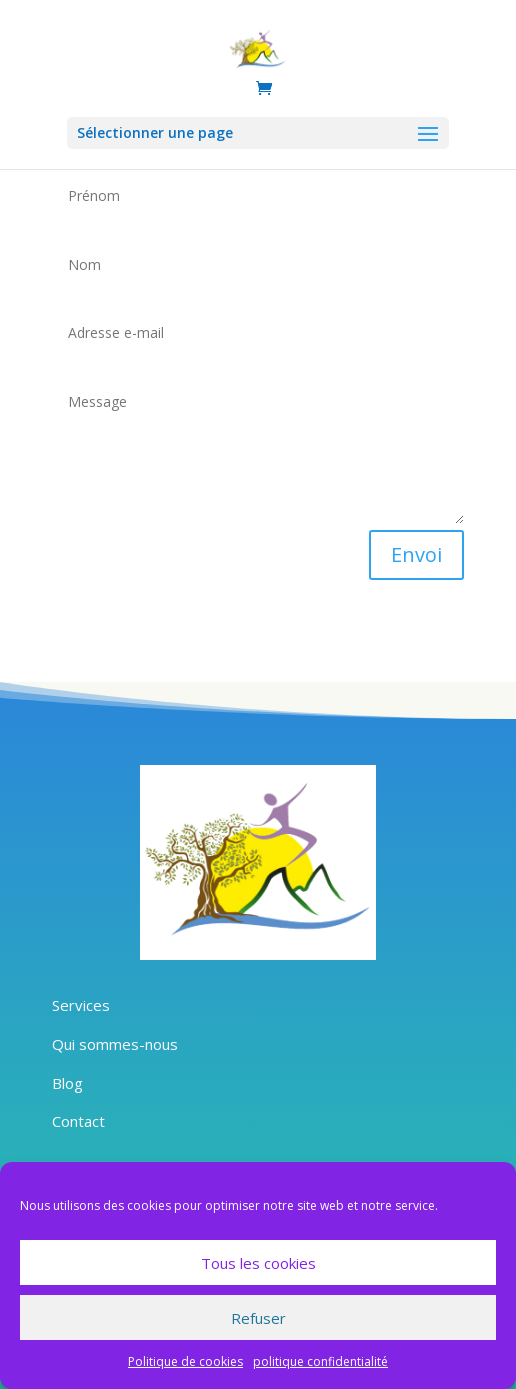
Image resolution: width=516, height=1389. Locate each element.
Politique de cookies (185, 1361)
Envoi (416, 554)
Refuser (258, 1318)
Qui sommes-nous (115, 1044)
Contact (78, 1121)
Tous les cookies (258, 1263)
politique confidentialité (320, 1361)
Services (81, 1005)
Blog (67, 1083)
